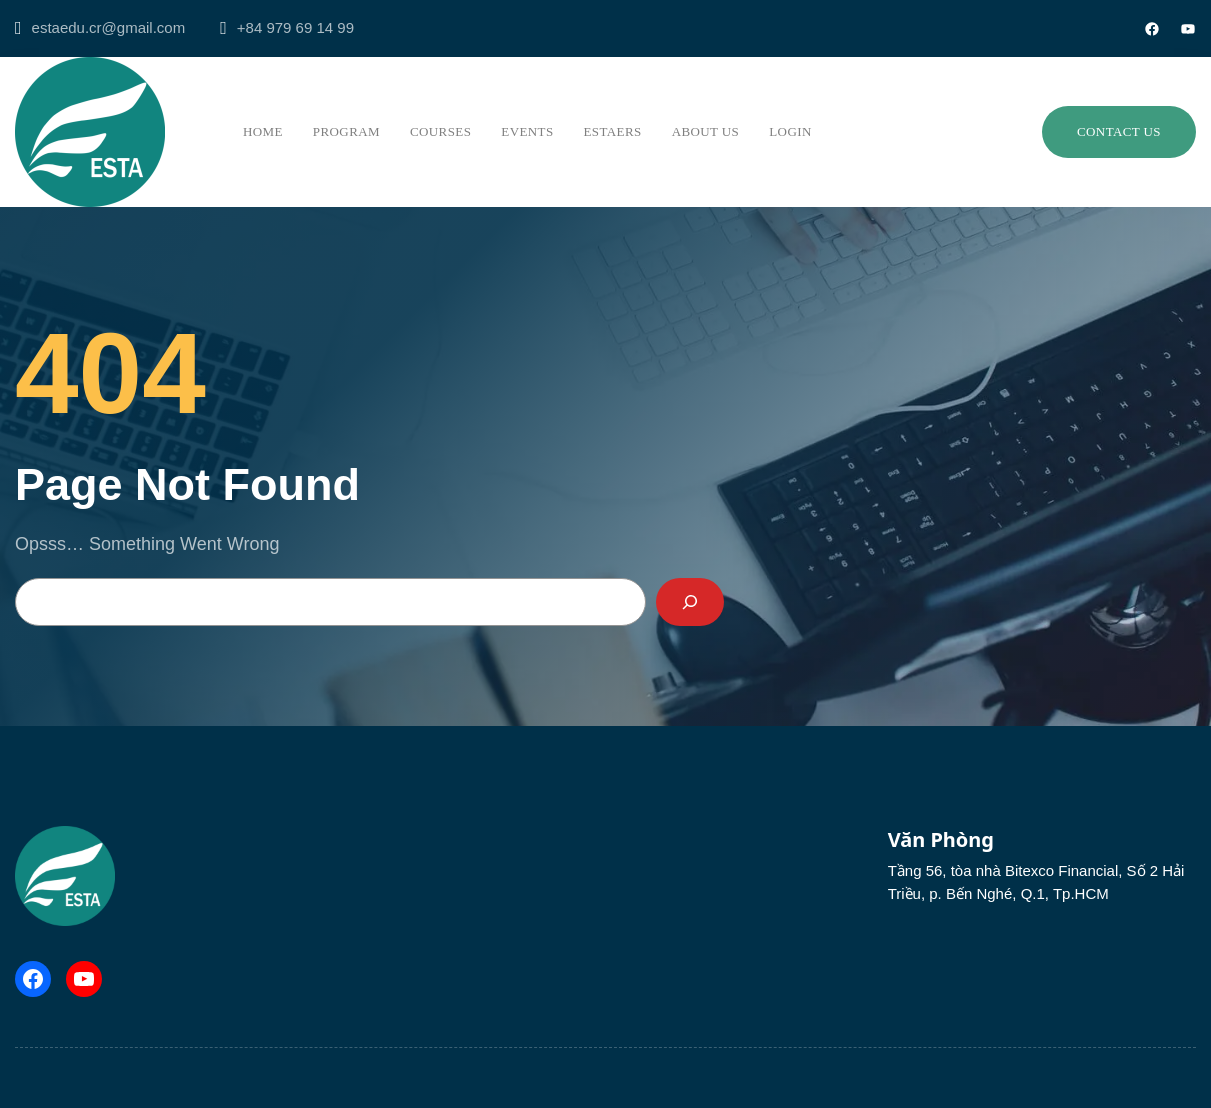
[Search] (690, 602)
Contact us (1119, 131)
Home (263, 131)
